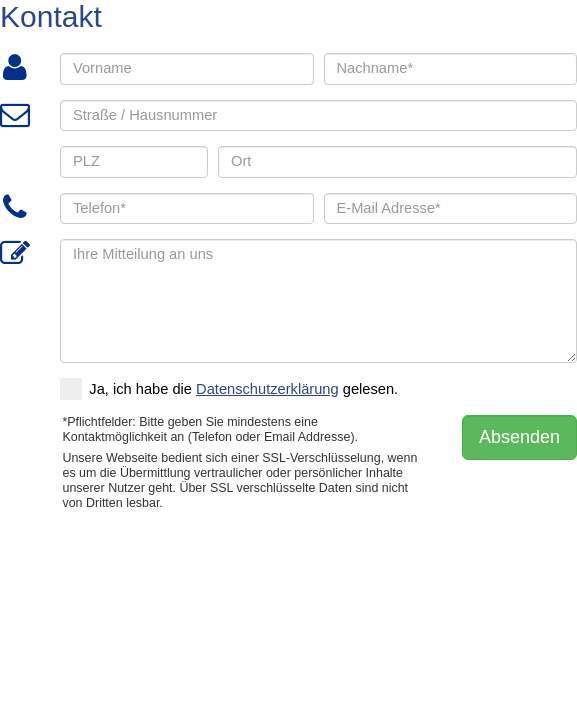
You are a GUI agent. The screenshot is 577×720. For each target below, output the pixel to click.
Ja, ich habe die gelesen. (229, 389)
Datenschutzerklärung (267, 389)
